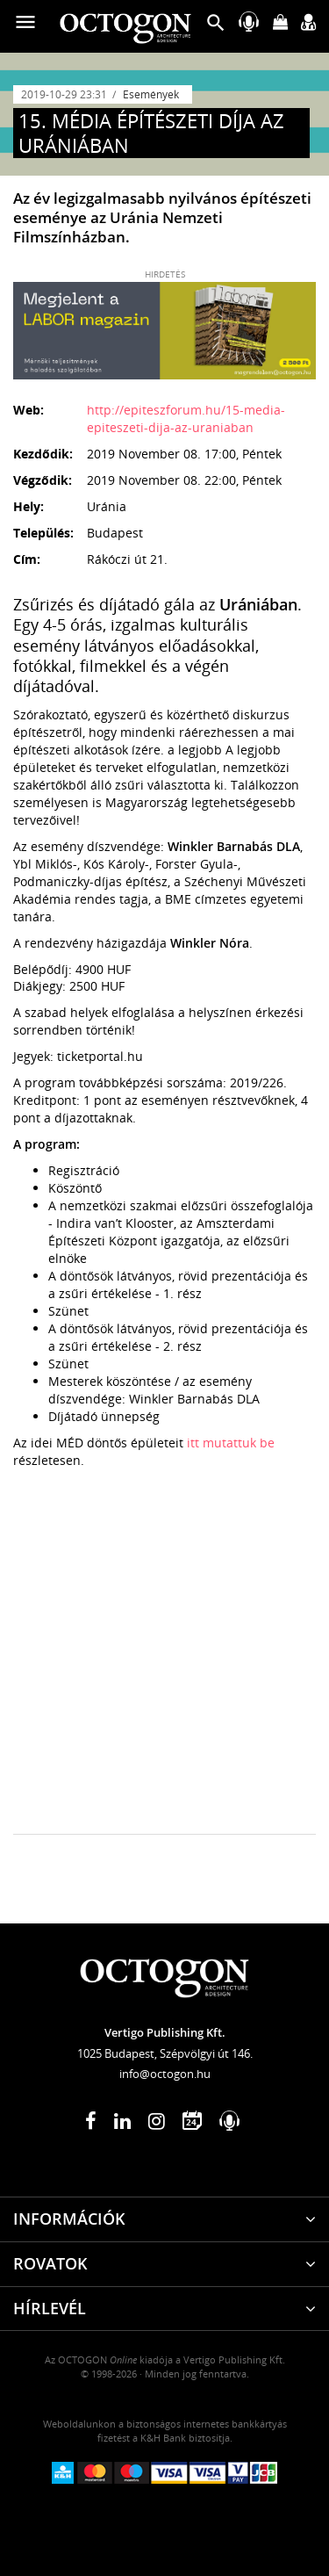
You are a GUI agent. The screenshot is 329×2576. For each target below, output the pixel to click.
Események (151, 94)
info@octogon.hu (165, 2074)
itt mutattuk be (231, 1442)
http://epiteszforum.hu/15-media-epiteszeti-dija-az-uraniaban (186, 418)
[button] (215, 26)
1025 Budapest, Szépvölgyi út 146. (165, 2053)
